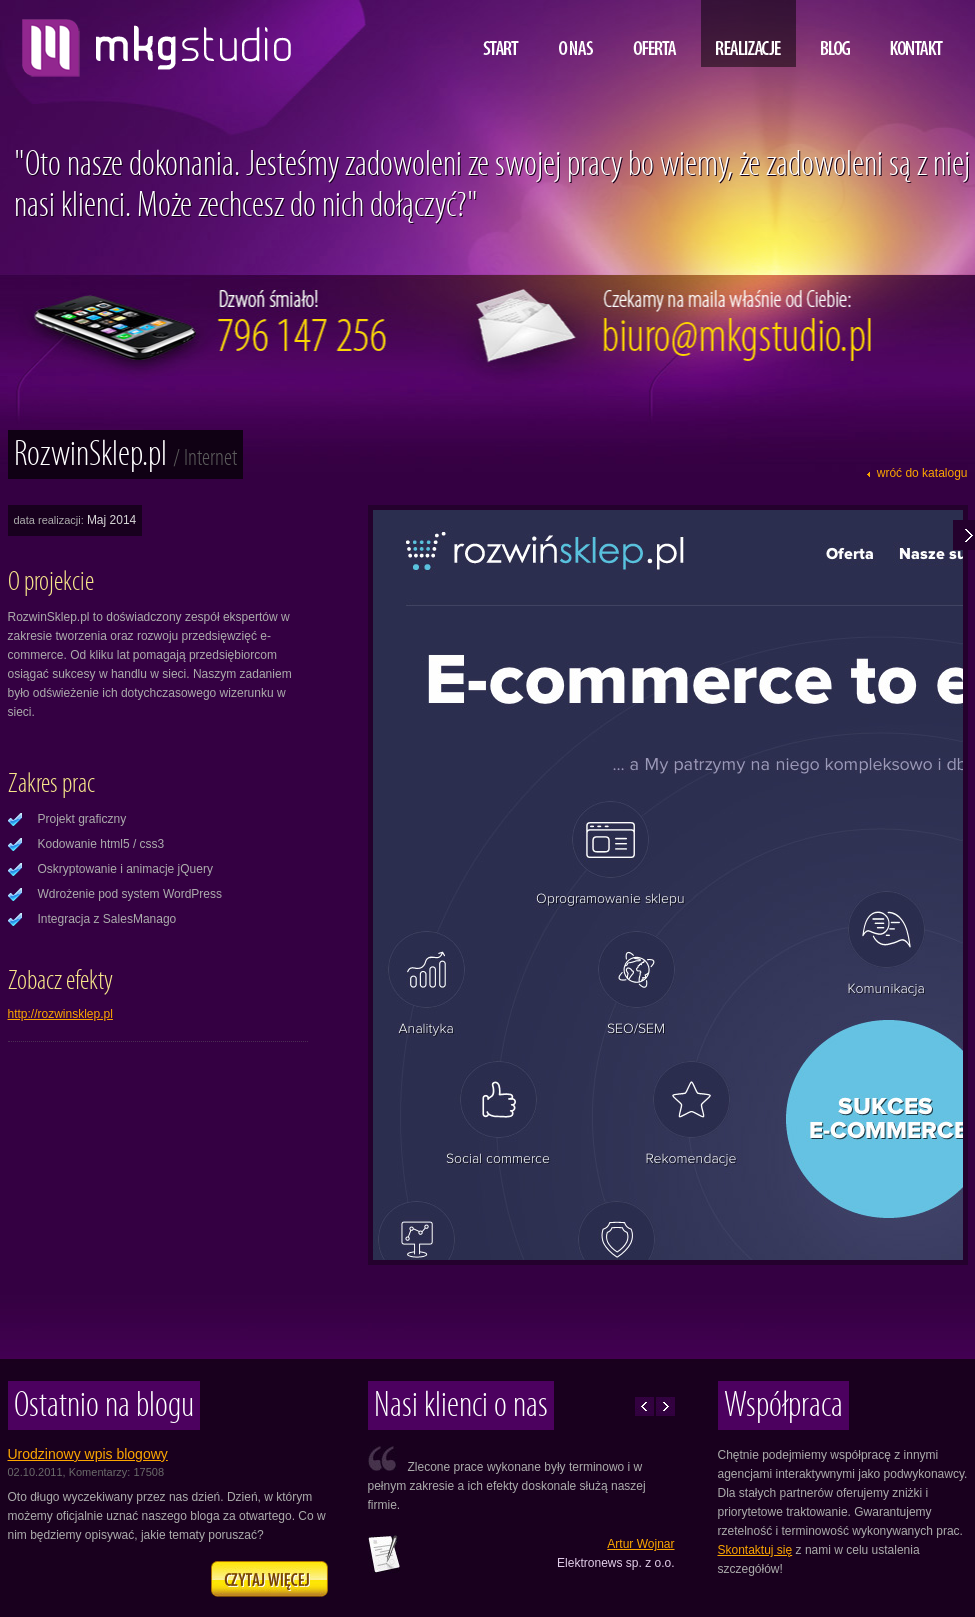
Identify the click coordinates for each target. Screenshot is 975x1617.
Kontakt (916, 33)
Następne (665, 1406)
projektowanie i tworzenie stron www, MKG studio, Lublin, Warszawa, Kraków (151, 40)
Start (501, 33)
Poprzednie (644, 1406)
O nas (576, 33)
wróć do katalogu (922, 473)
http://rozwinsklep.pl (60, 1014)
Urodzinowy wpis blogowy (88, 1454)
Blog (835, 33)
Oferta (654, 33)
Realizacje (748, 33)
